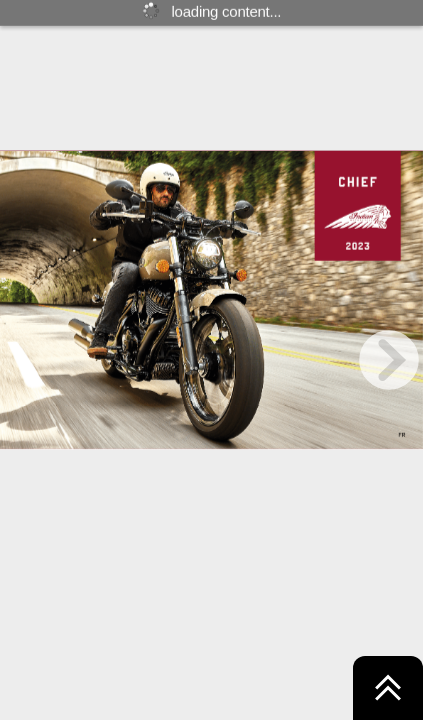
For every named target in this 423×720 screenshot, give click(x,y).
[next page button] (389, 360)
